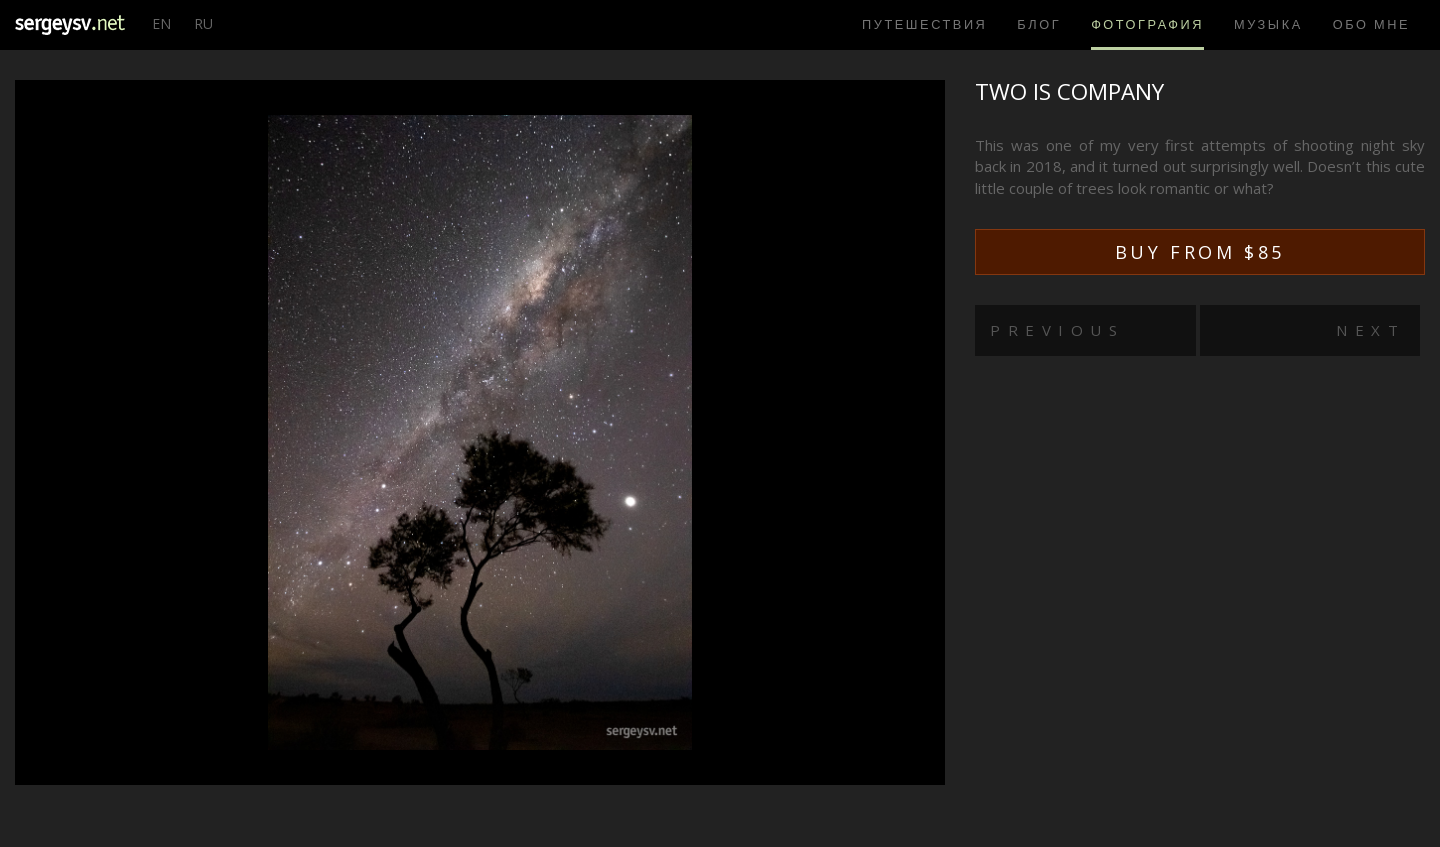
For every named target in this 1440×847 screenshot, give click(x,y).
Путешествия (924, 24)
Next (1370, 330)
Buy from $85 (1200, 252)
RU (203, 23)
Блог (1039, 24)
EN (161, 23)
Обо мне (1371, 24)
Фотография (1147, 24)
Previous (1057, 330)
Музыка (1268, 24)
